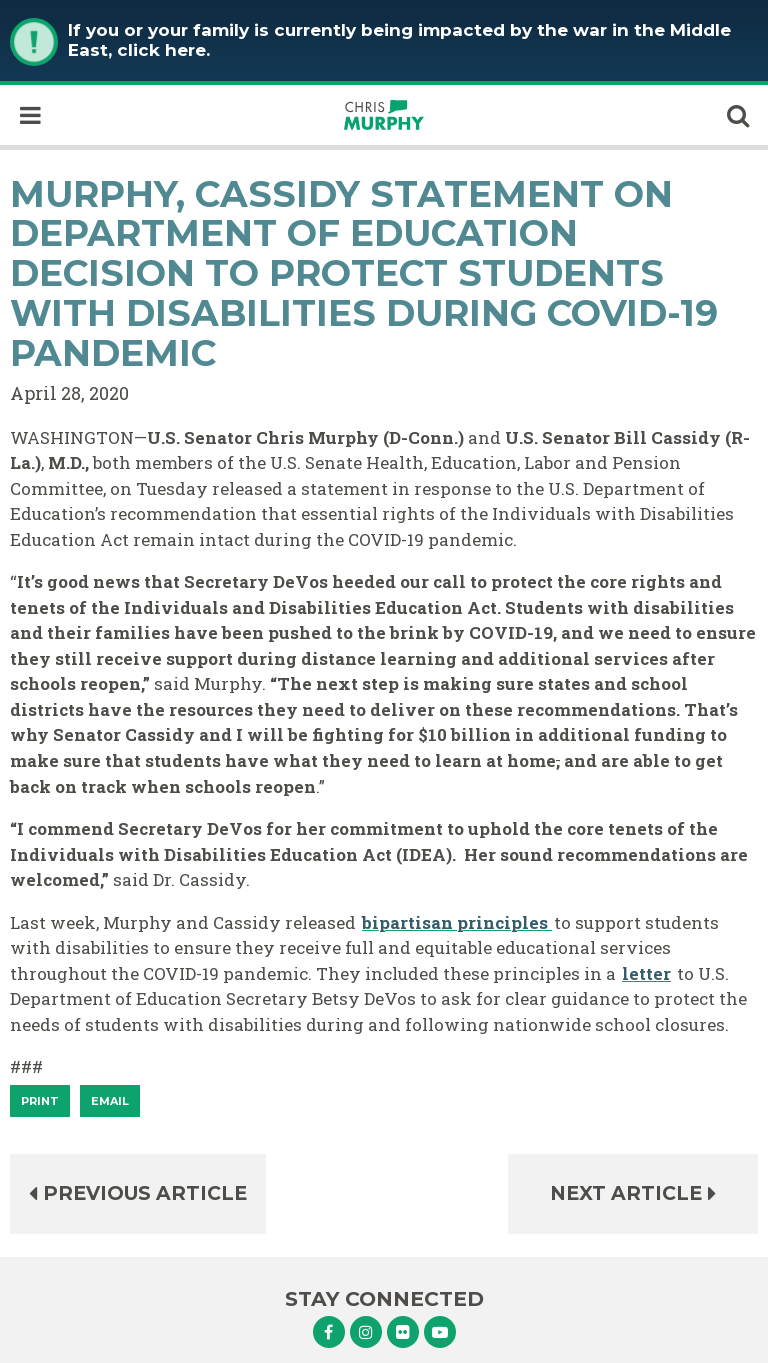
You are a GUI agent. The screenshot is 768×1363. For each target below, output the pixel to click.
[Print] (40, 1101)
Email (110, 1101)
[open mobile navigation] (30, 115)
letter (646, 973)
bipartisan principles (457, 922)
